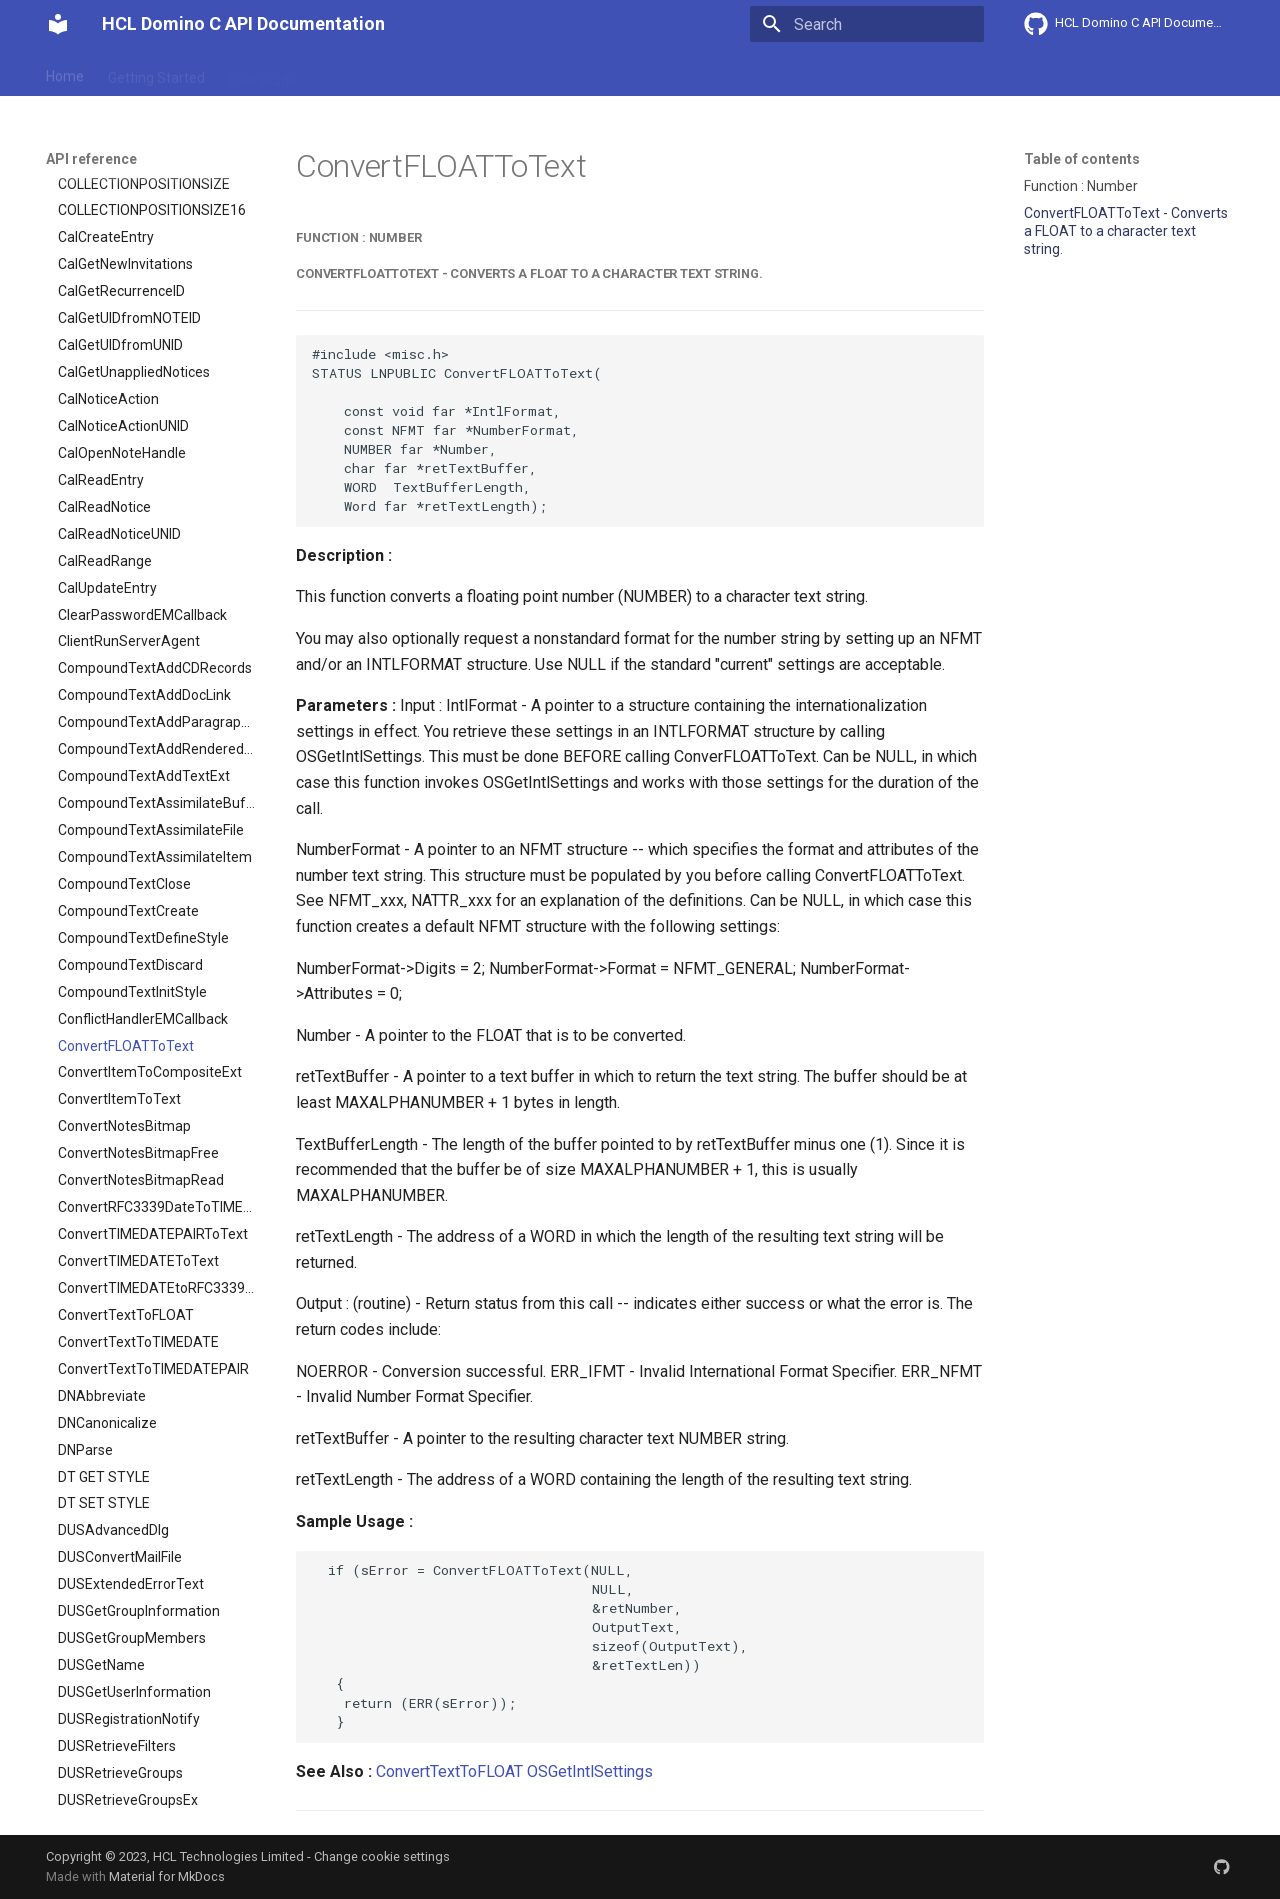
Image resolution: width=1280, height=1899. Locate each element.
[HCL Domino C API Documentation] (58, 24)
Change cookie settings (382, 1856)
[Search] (867, 24)
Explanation (358, 73)
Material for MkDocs (167, 1876)
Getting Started (156, 73)
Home (65, 73)
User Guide (263, 73)
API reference (463, 73)
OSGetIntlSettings (590, 1771)
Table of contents (1082, 159)
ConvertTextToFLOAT (449, 1771)
